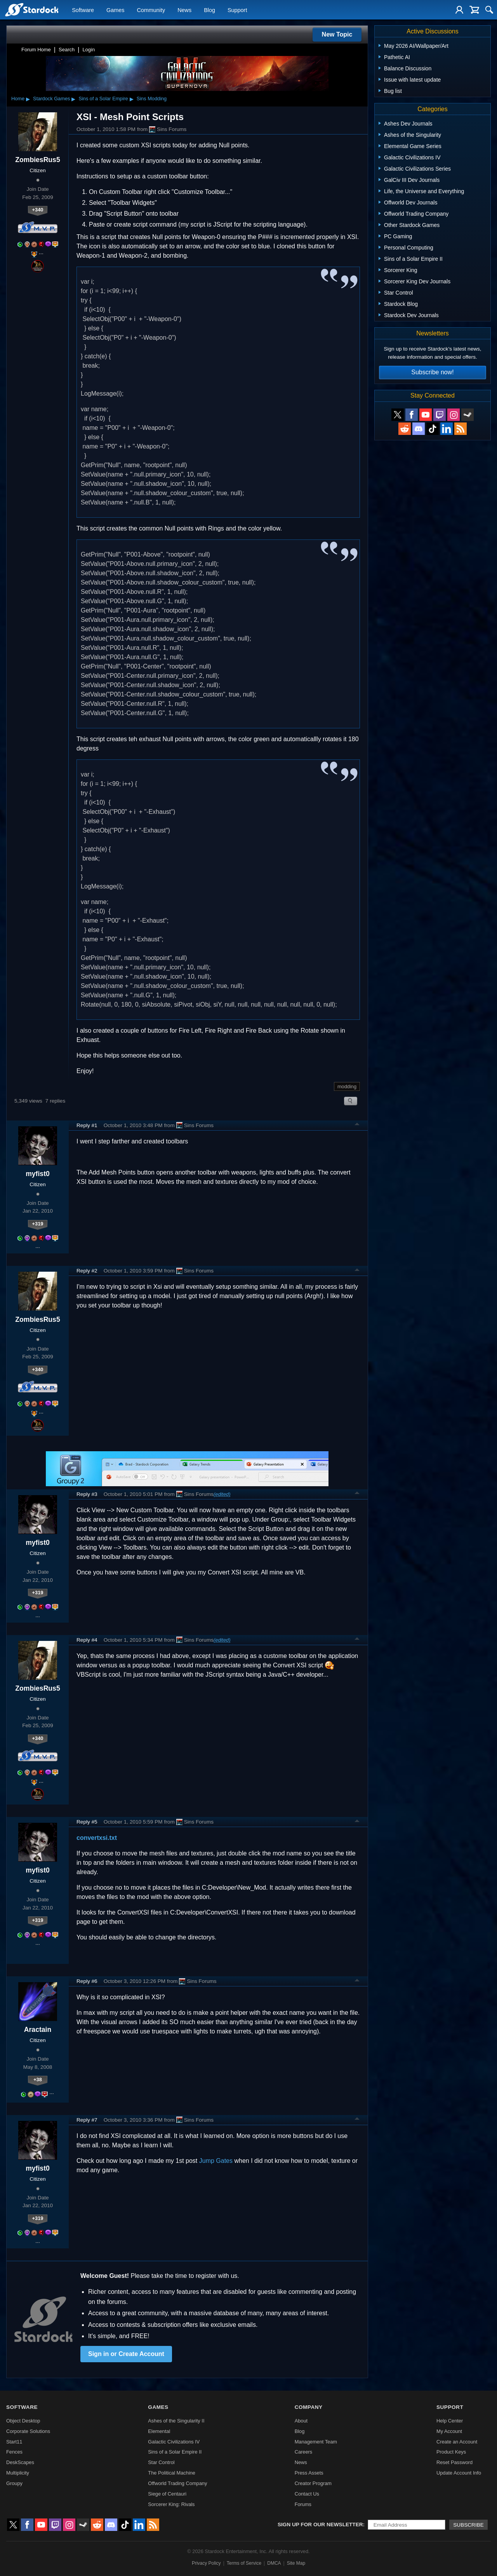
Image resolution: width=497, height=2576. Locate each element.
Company (309, 2407)
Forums (303, 2504)
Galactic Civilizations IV (174, 2442)
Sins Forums (167, 129)
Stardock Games (51, 98)
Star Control (161, 2462)
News (184, 10)
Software (83, 10)
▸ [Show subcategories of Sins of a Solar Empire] (132, 98)
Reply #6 (86, 1981)
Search (67, 49)
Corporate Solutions (28, 2431)
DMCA (274, 2563)
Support (237, 10)
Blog (209, 10)
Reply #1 (86, 1125)
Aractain (37, 2029)
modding (346, 1086)
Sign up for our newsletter (320, 2524)
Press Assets (309, 2473)
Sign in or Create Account (126, 2354)
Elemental (159, 2431)
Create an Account (456, 2442)
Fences (14, 2452)
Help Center (449, 2421)
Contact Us (307, 2494)
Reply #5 (86, 1822)
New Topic (337, 34)
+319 (37, 1224)
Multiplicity (17, 2473)
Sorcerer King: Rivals (171, 2504)
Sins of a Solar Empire (103, 98)
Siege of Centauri (167, 2494)
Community (151, 10)
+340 (37, 210)
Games (115, 10)
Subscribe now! (432, 372)
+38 (37, 2079)
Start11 (14, 2442)
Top (357, 1125)
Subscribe (468, 2525)
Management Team (316, 2442)
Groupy (14, 2483)
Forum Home (36, 49)
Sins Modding (152, 98)
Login (88, 49)
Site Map (296, 2563)
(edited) (222, 1494)
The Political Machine (171, 2473)
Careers (304, 2452)
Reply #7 (86, 2120)
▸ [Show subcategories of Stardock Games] (73, 98)
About (301, 2421)
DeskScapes (20, 2462)
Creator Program (313, 2483)
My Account (449, 2431)
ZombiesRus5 (37, 160)
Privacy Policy (206, 2563)
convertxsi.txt (96, 1837)
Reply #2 (86, 1271)
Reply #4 (86, 1640)
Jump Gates (216, 2160)
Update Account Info (458, 2473)
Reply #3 (86, 1494)
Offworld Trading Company (177, 2483)
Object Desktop (23, 2421)
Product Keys (451, 2452)
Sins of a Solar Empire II (175, 2452)
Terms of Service (244, 2563)
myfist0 (38, 1174)
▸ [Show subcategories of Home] (28, 98)
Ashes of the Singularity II (176, 2421)
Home (17, 98)
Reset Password (454, 2462)
